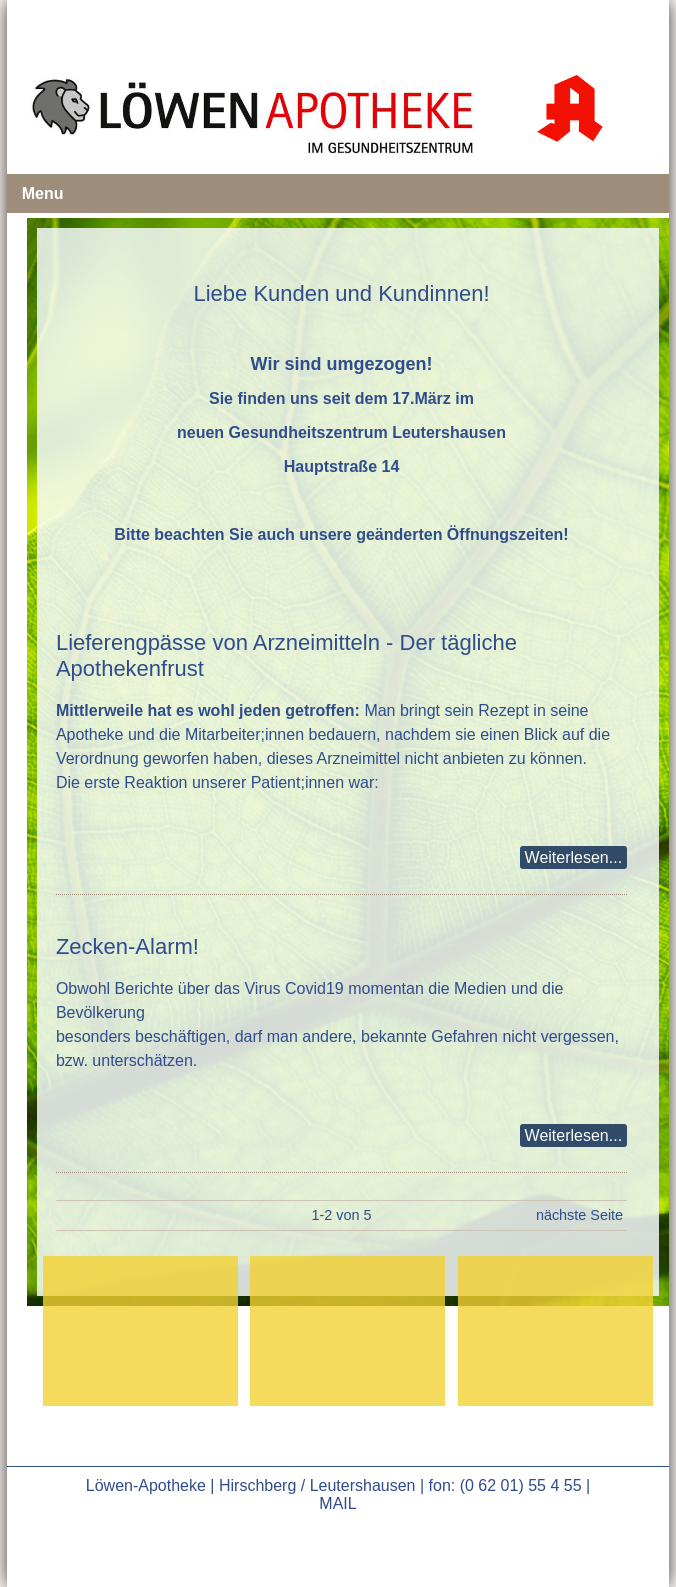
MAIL (337, 1503)
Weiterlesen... (574, 857)
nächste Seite (579, 1215)
